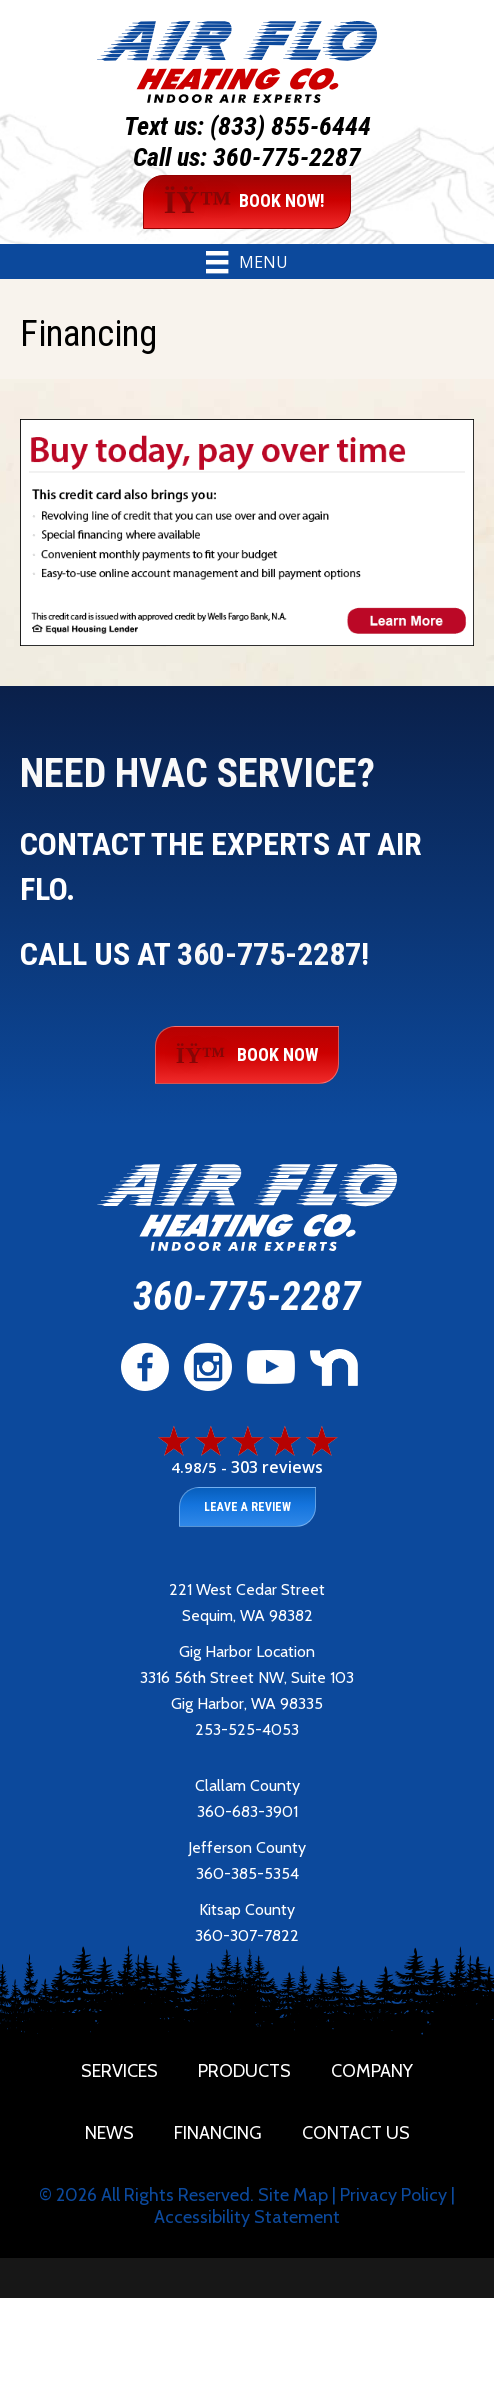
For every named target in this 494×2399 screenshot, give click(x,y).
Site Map (293, 2195)
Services (119, 2071)
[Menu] (246, 262)
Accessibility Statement (247, 2217)
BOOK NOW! (245, 202)
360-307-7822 (247, 1935)
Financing (218, 2133)
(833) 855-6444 (290, 126)
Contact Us (356, 2133)
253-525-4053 (247, 1729)
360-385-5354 (247, 1873)
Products (244, 2071)
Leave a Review (247, 1507)
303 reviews (277, 1467)
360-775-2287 (287, 157)
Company (372, 2071)
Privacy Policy (393, 2195)
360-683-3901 (247, 1811)
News (109, 2133)
